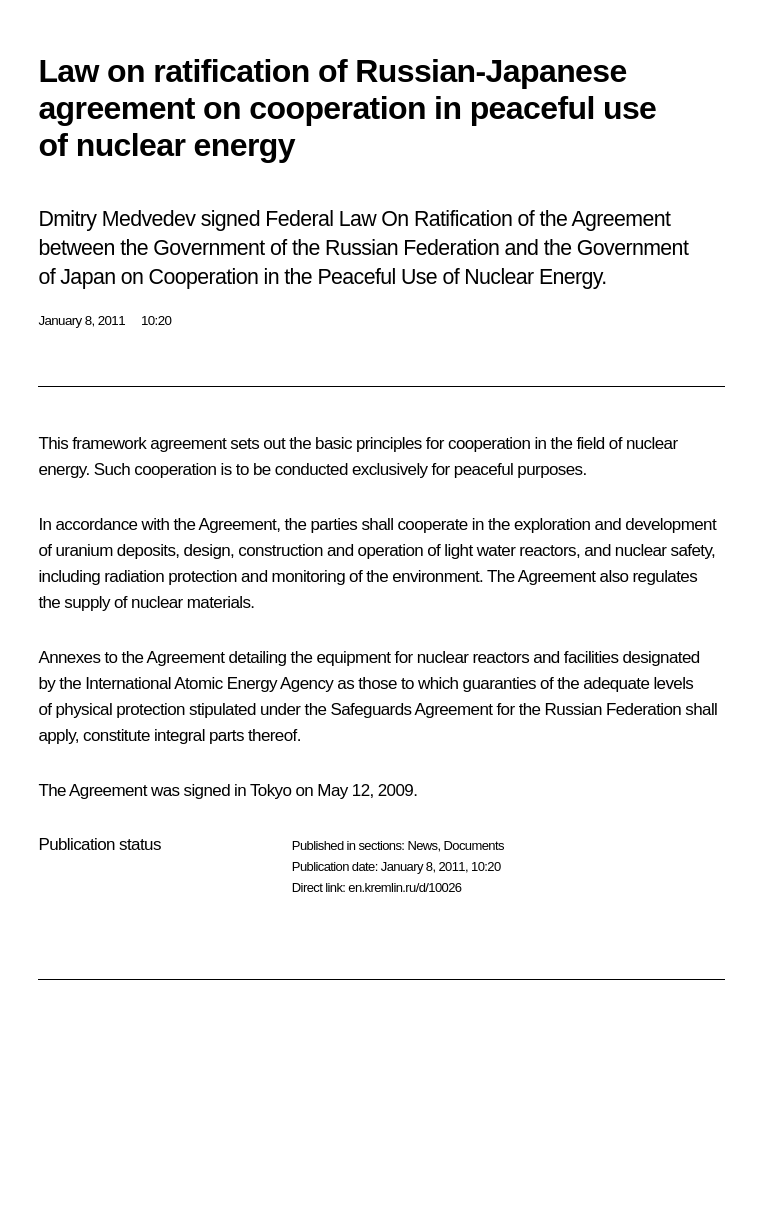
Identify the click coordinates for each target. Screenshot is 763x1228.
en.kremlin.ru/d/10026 (404, 887)
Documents (474, 845)
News (422, 845)
